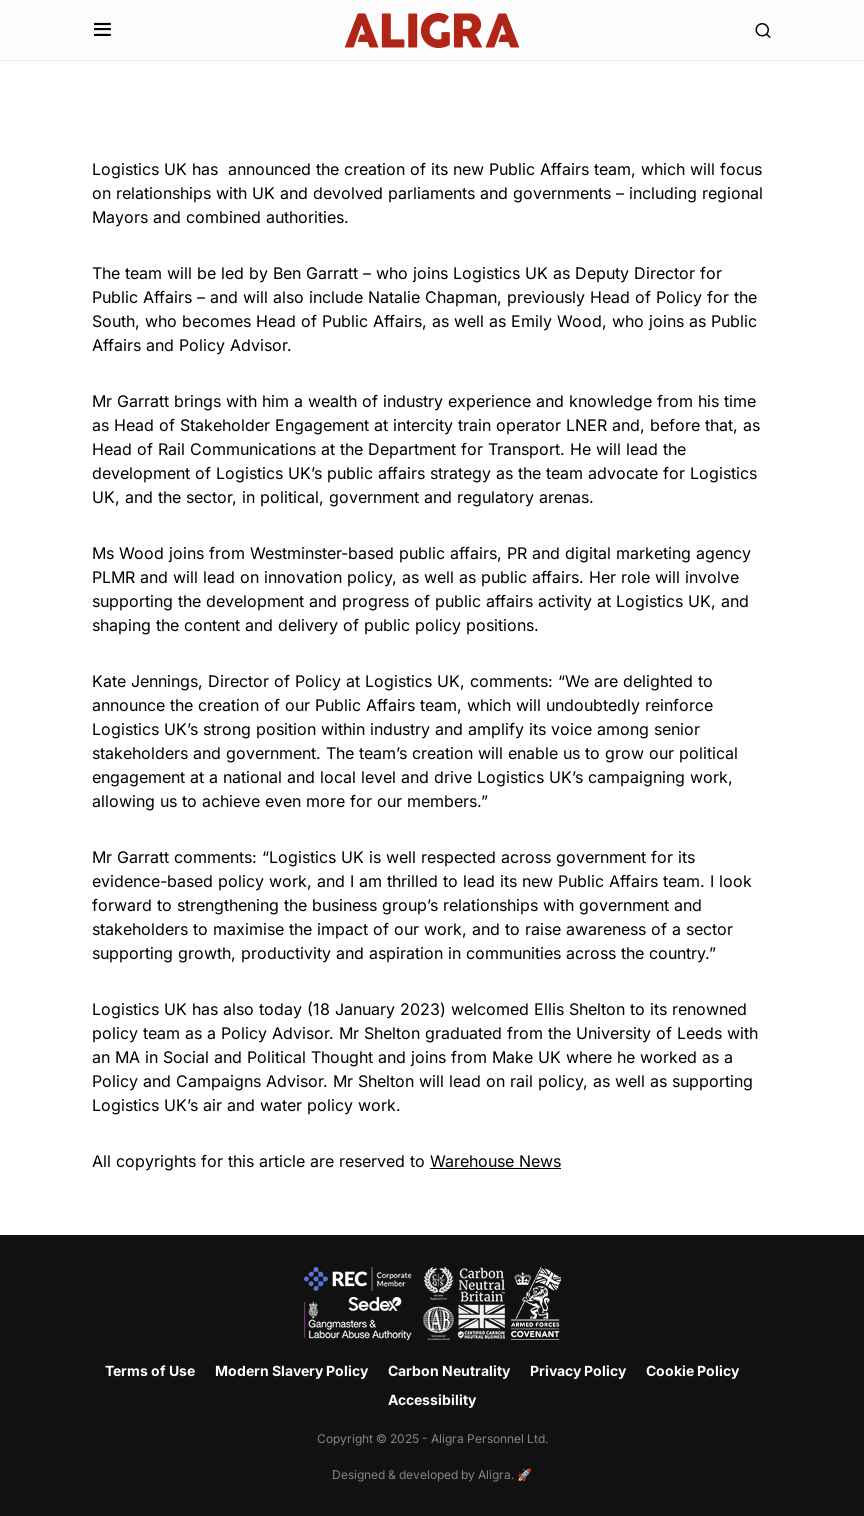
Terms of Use (150, 1370)
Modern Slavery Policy (291, 1370)
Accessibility (432, 1399)
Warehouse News (495, 1161)
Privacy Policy (578, 1370)
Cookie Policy (692, 1370)
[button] (102, 30)
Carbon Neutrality (449, 1370)
